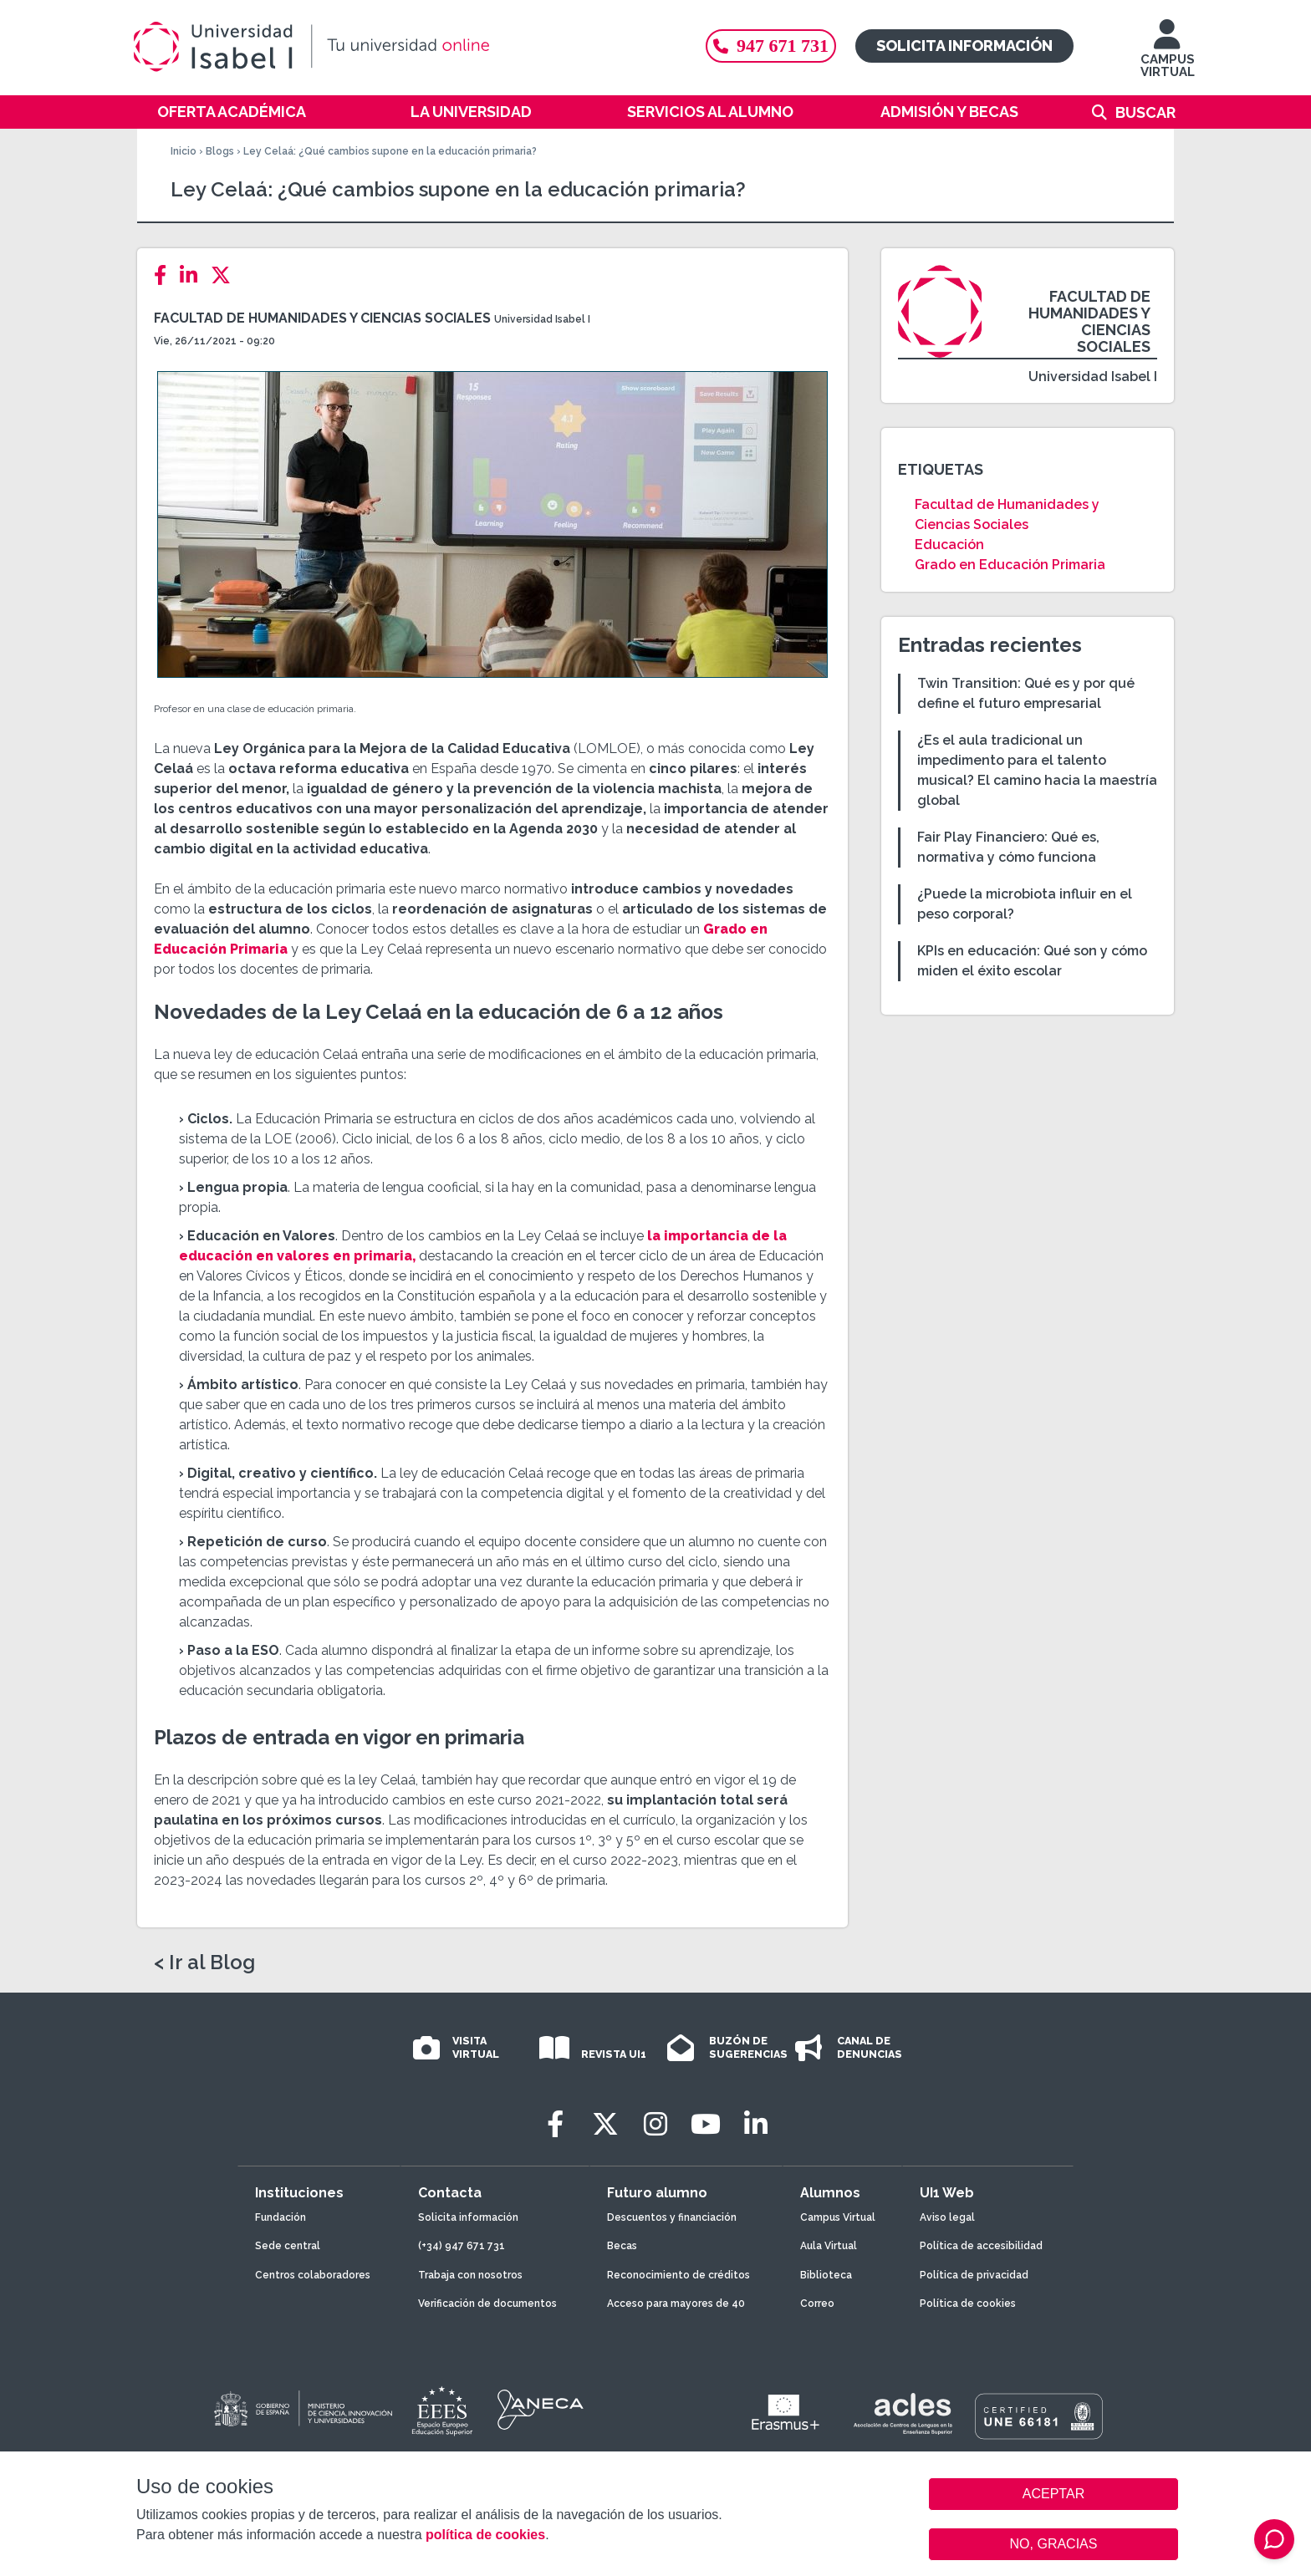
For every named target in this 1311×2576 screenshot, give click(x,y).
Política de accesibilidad (981, 2246)
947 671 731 (771, 45)
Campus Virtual (837, 2217)
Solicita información (964, 45)
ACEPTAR (1053, 2494)
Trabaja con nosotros (470, 2275)
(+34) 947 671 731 (461, 2246)
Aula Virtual (828, 2246)
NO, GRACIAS (1054, 2544)
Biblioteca (826, 2275)
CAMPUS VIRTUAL (1167, 56)
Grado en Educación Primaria (1010, 565)
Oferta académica (231, 111)
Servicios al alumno (710, 111)
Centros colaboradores (312, 2275)
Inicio (183, 151)
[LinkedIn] (193, 275)
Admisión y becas (949, 111)
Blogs (220, 151)
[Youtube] (706, 2124)
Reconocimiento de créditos (678, 2275)
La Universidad (471, 111)
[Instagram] (655, 2124)
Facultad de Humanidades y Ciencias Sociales (322, 318)
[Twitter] (226, 275)
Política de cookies (968, 2303)
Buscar (1145, 112)
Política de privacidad (974, 2275)
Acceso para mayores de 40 (676, 2303)
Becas (622, 2246)
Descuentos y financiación (672, 2217)
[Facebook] (165, 275)
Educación (949, 544)
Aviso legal (947, 2217)
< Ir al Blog (204, 1962)
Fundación (280, 2217)
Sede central (287, 2246)
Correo (817, 2303)
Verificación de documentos (487, 2303)
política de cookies (485, 2535)
